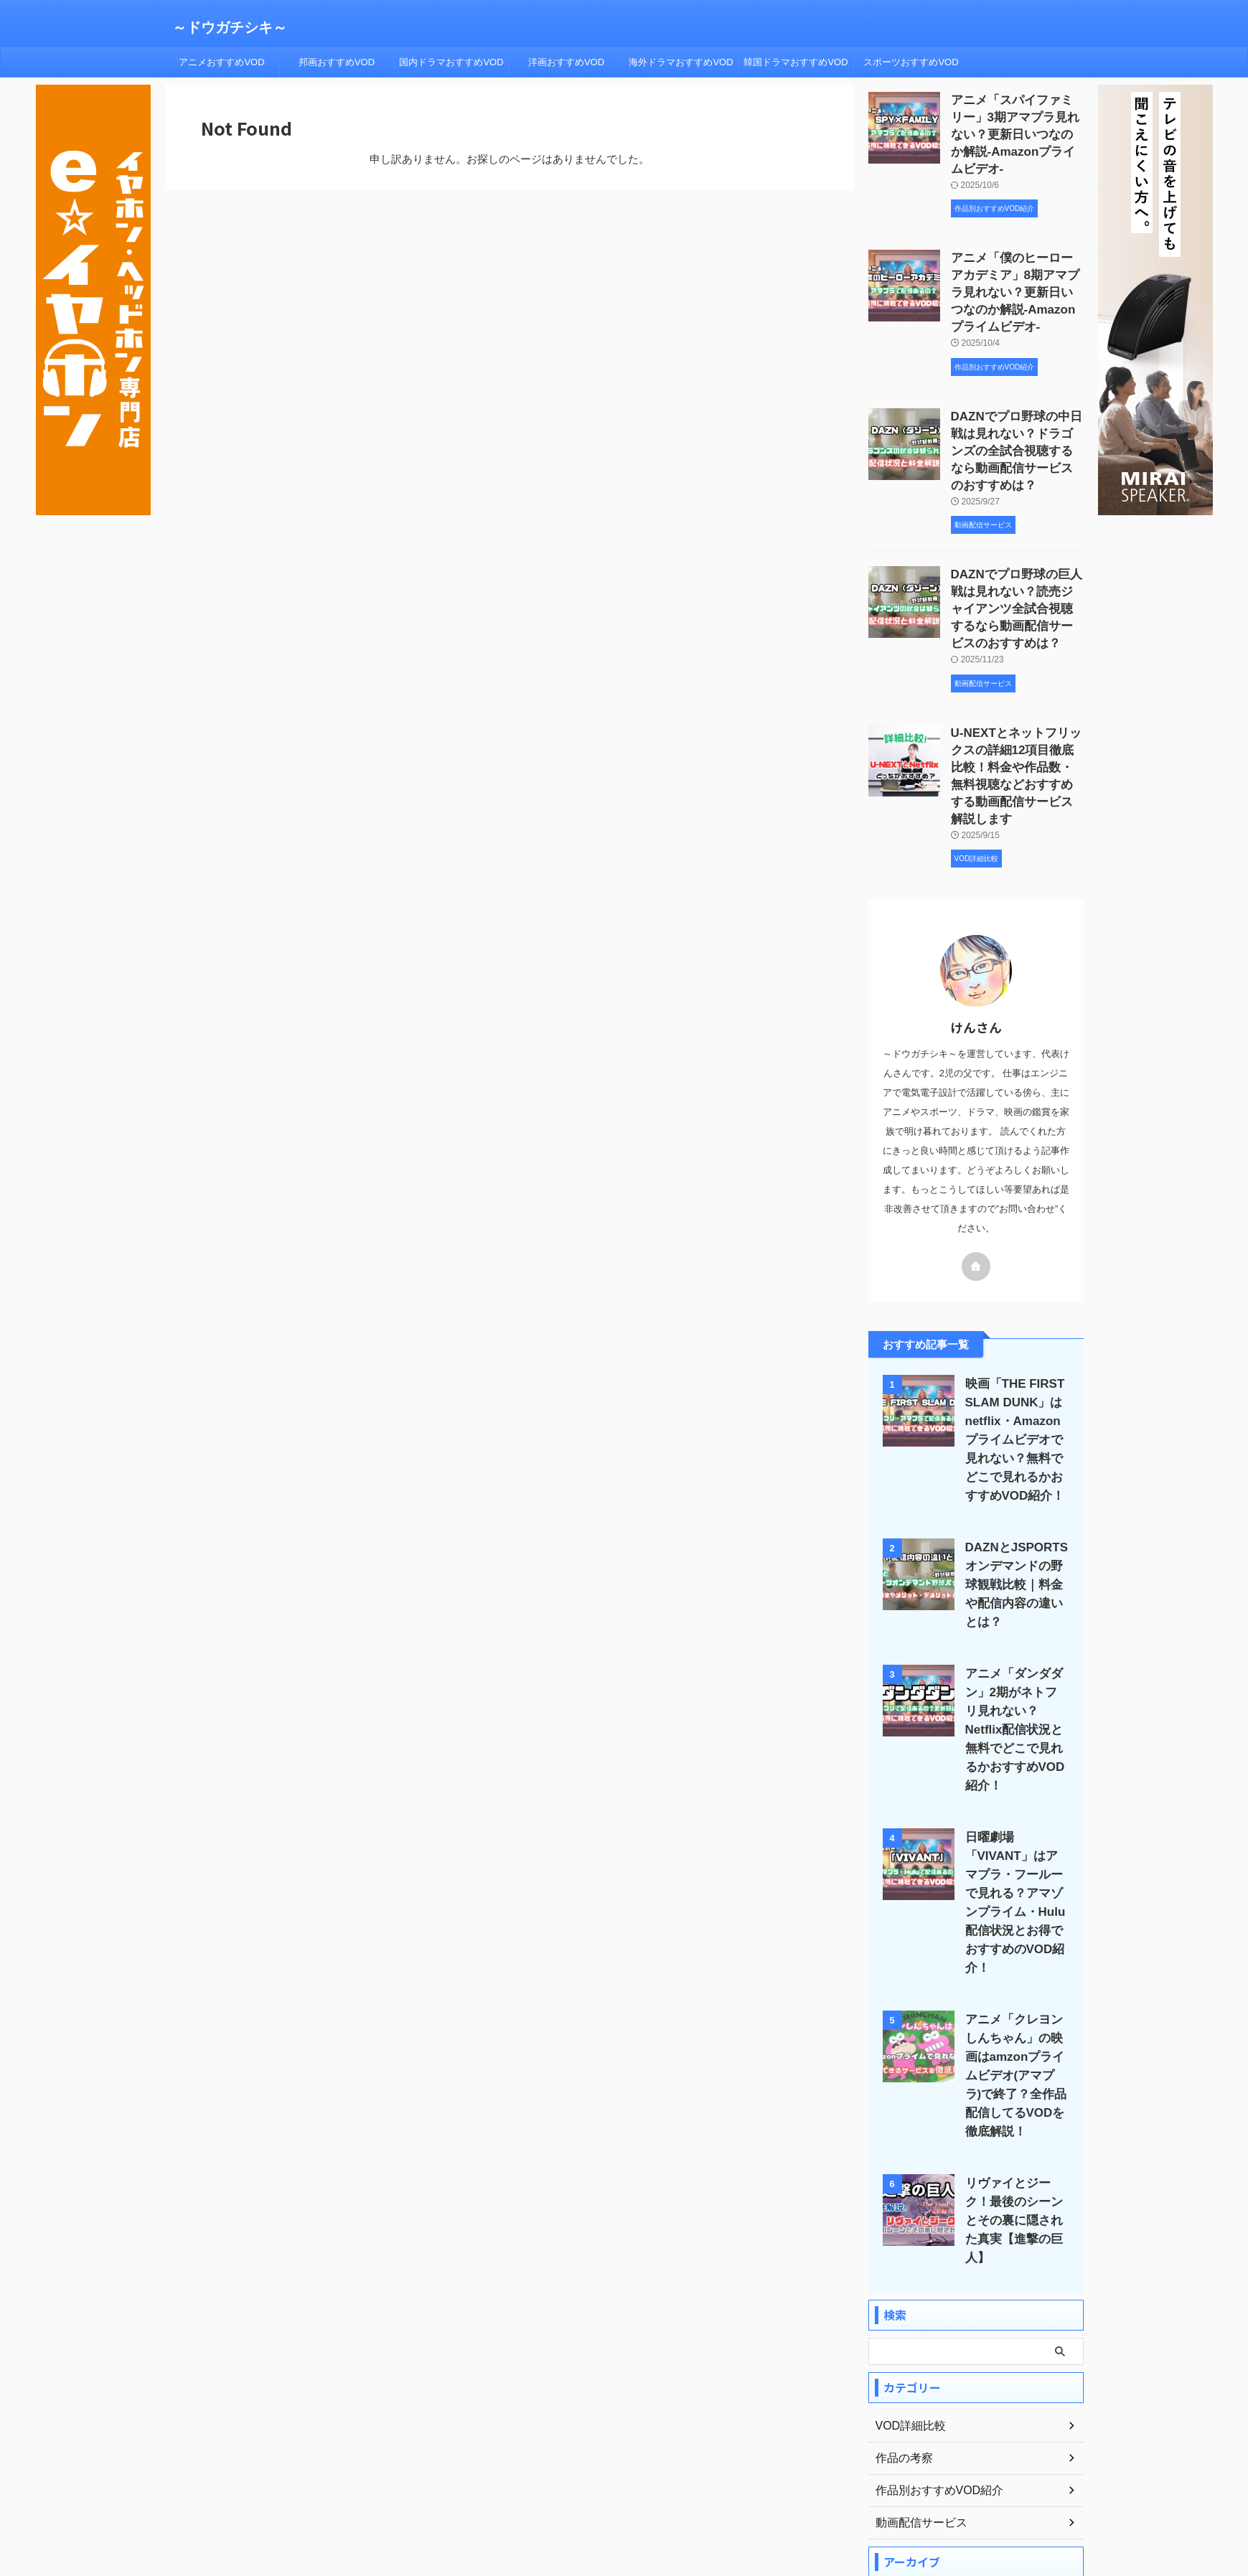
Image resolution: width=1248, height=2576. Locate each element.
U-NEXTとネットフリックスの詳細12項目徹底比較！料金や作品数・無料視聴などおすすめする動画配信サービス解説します (1017, 725)
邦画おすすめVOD (337, 62)
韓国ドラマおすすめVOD (795, 62)
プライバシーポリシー (611, 2495)
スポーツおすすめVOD (910, 62)
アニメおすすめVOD (221, 62)
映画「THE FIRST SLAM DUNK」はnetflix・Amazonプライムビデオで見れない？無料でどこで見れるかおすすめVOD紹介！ (1013, 1384)
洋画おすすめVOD (566, 62)
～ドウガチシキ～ (229, 27)
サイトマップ (698, 2495)
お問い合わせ (768, 2495)
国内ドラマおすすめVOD (451, 62)
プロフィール (524, 2495)
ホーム (467, 2495)
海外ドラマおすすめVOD (681, 62)
